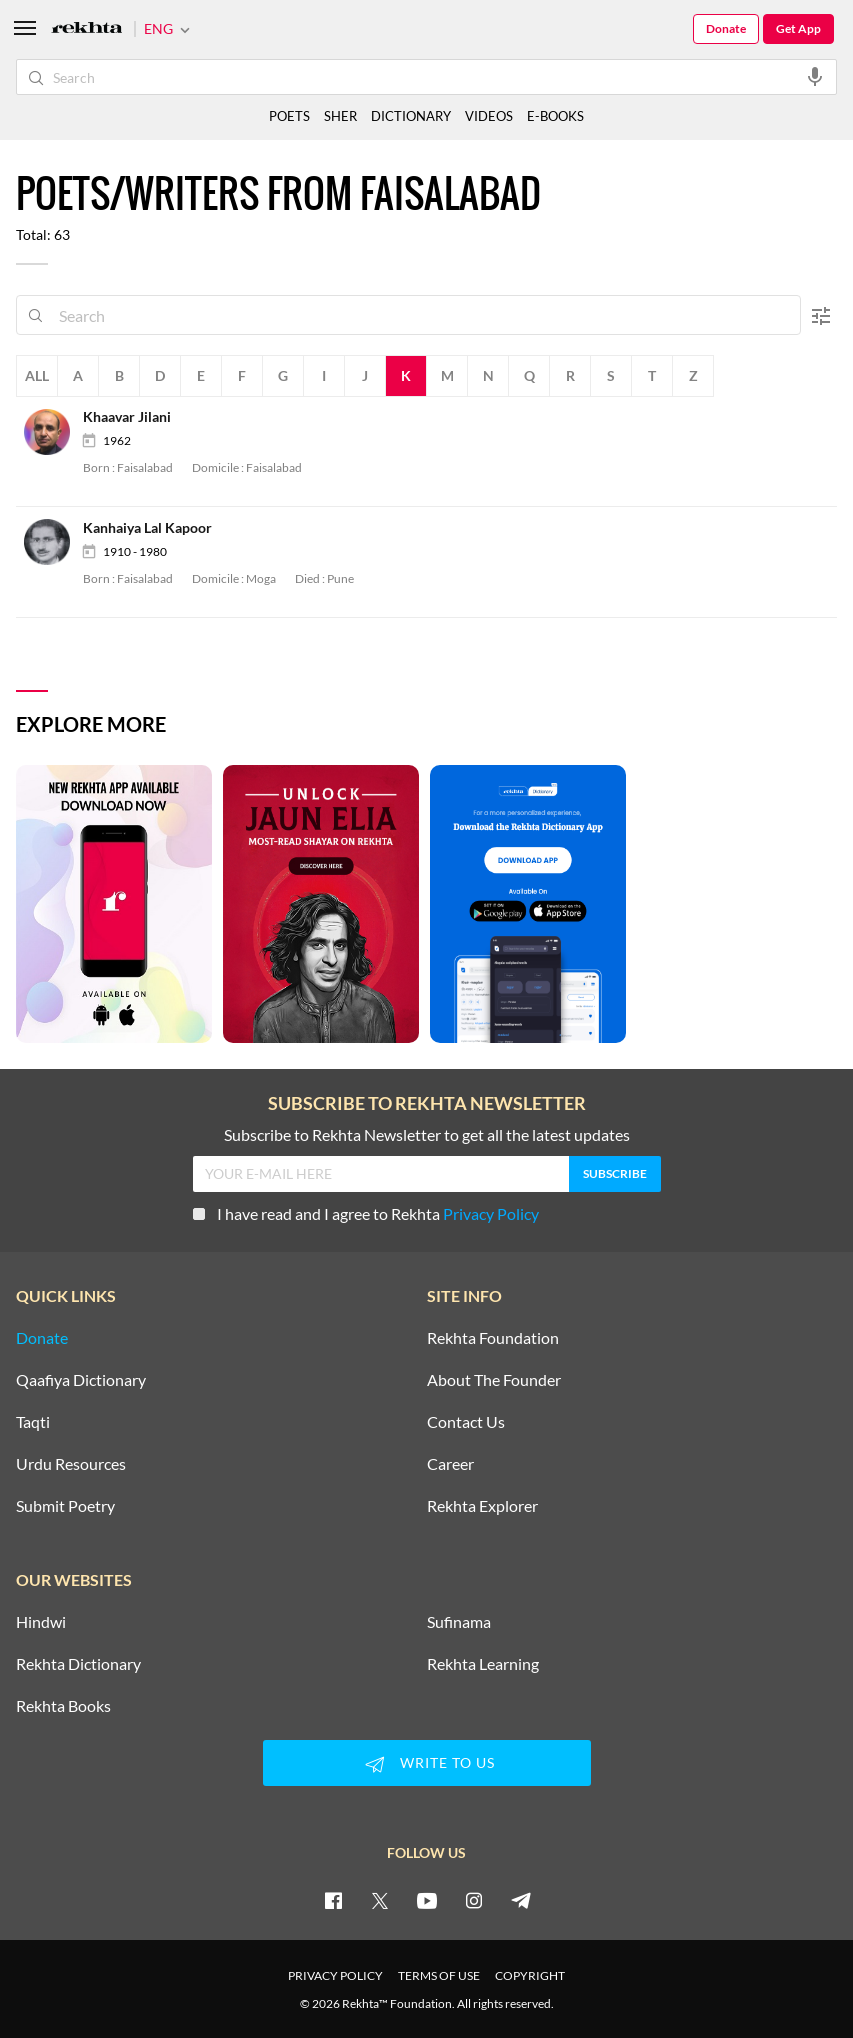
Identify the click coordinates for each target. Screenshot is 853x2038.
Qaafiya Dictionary (81, 1380)
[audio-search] (815, 76)
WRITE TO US (427, 1764)
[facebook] (333, 1900)
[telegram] (521, 1900)
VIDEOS (489, 116)
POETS (289, 116)
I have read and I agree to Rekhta (366, 1213)
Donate (726, 28)
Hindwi (41, 1622)
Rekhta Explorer (482, 1506)
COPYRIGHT (530, 1975)
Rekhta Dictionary (78, 1664)
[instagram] (474, 1900)
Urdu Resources (71, 1464)
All (37, 375)
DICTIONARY (411, 116)
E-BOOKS (555, 116)
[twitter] (380, 1900)
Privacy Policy (491, 1213)
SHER (340, 116)
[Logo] (87, 29)
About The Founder (494, 1380)
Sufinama (459, 1622)
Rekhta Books (63, 1706)
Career (450, 1464)
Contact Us (466, 1422)
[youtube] (427, 1900)
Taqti (33, 1422)
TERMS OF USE (439, 1975)
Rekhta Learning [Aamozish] (483, 1664)
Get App (798, 28)
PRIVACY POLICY (335, 1975)
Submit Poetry (65, 1506)
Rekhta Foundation (493, 1338)
